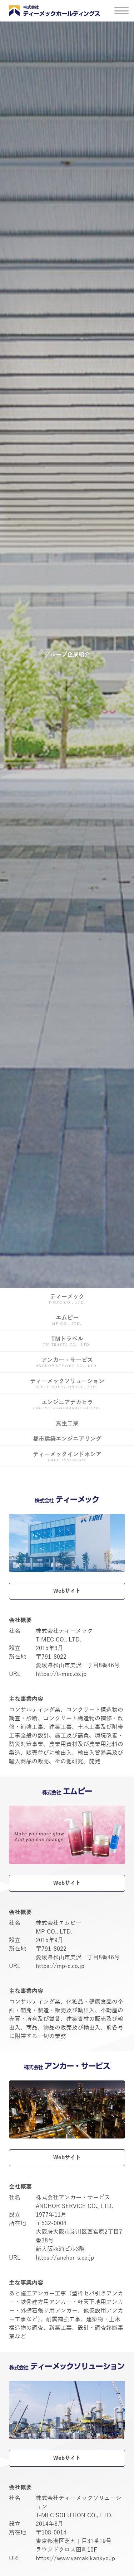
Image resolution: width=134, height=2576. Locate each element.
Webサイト (67, 1591)
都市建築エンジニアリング (67, 1439)
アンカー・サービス (67, 1363)
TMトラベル (67, 1342)
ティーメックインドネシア (67, 1457)
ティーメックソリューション (67, 1384)
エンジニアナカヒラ (67, 1405)
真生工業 (67, 1423)
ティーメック (67, 1299)
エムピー (67, 1321)
